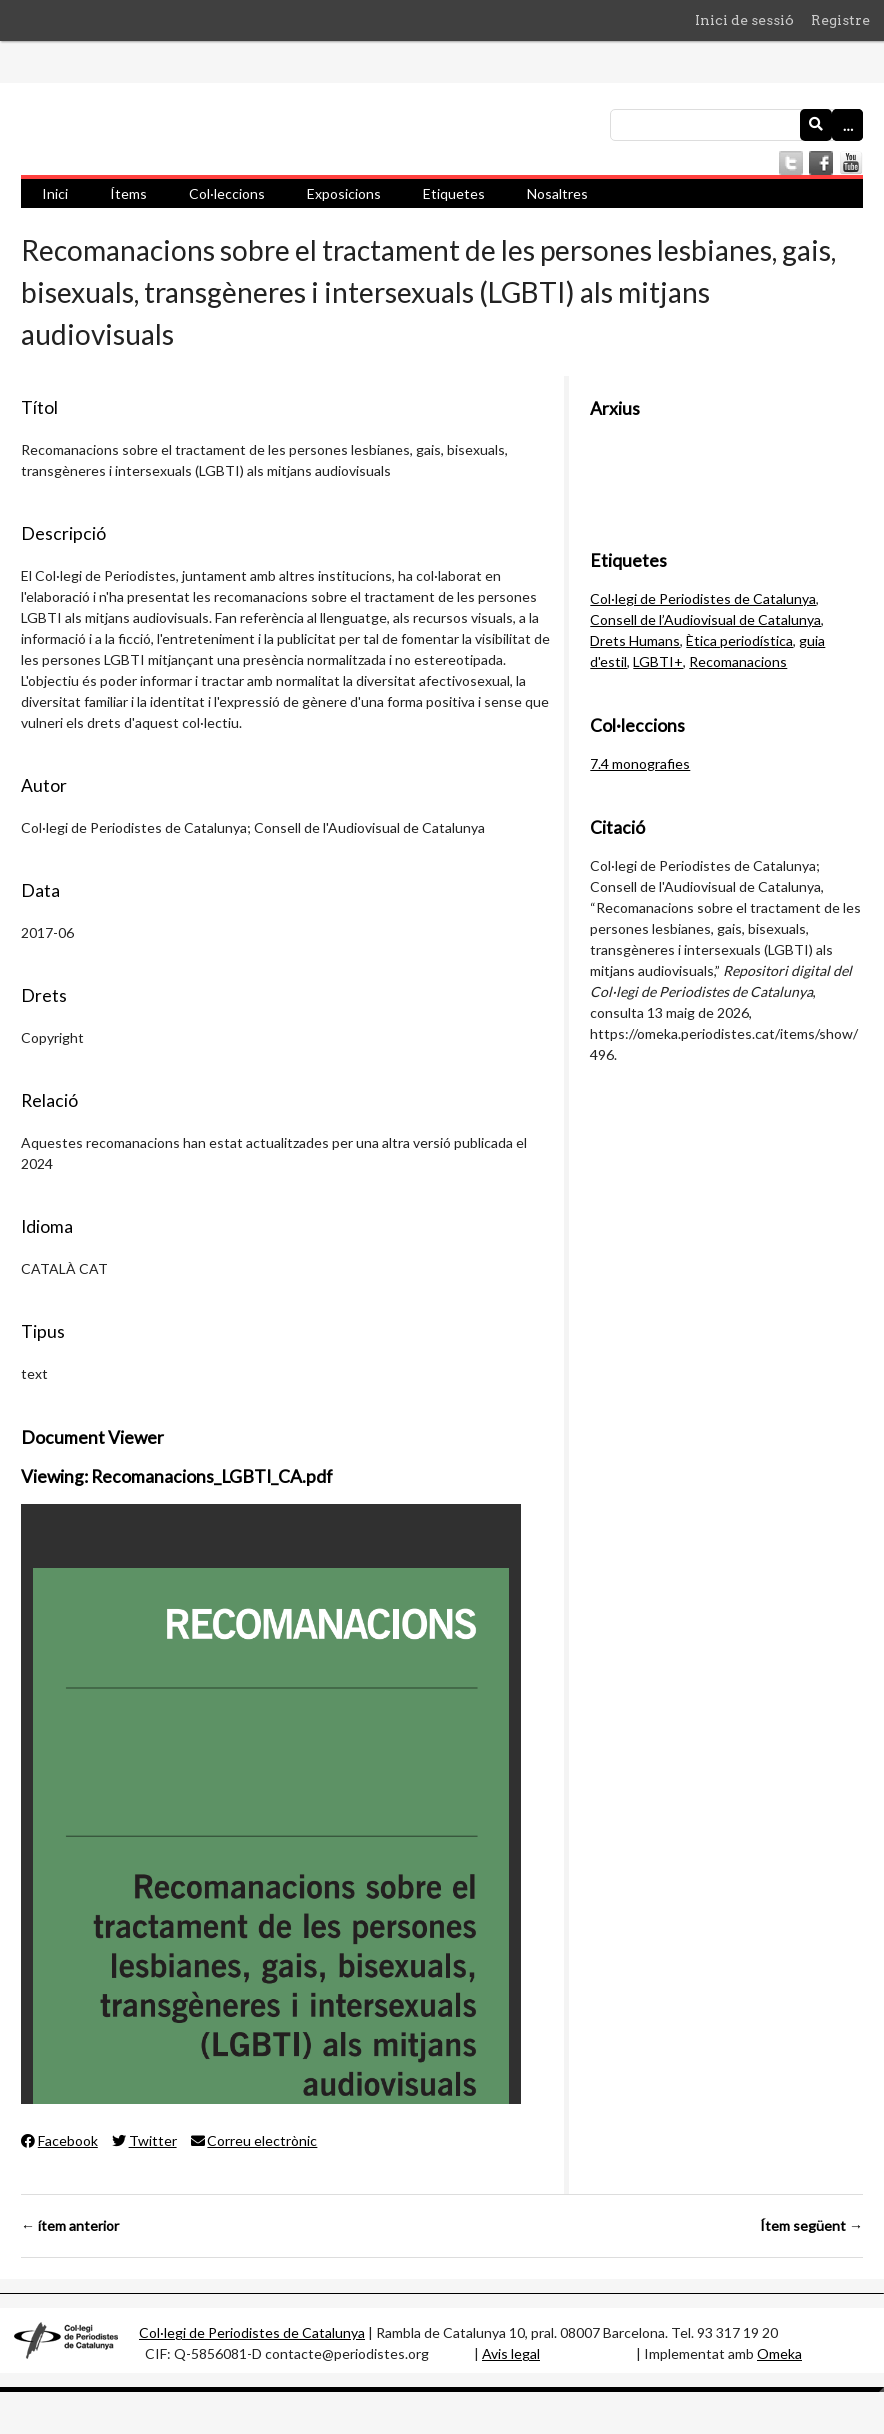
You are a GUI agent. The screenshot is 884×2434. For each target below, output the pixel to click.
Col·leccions (227, 193)
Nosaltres (557, 193)
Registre (840, 20)
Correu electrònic (254, 2140)
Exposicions (344, 193)
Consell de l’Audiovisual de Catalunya (705, 619)
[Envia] (816, 125)
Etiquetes (454, 193)
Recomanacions (738, 661)
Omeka (779, 2353)
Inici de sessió (744, 20)
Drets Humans (635, 640)
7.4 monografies (640, 763)
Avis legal (511, 2353)
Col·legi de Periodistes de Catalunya (703, 598)
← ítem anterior (70, 2225)
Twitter (144, 2140)
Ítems (128, 193)
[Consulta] (736, 125)
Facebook (59, 2140)
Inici (55, 193)
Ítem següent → (811, 2225)
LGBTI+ (658, 661)
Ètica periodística (739, 640)
